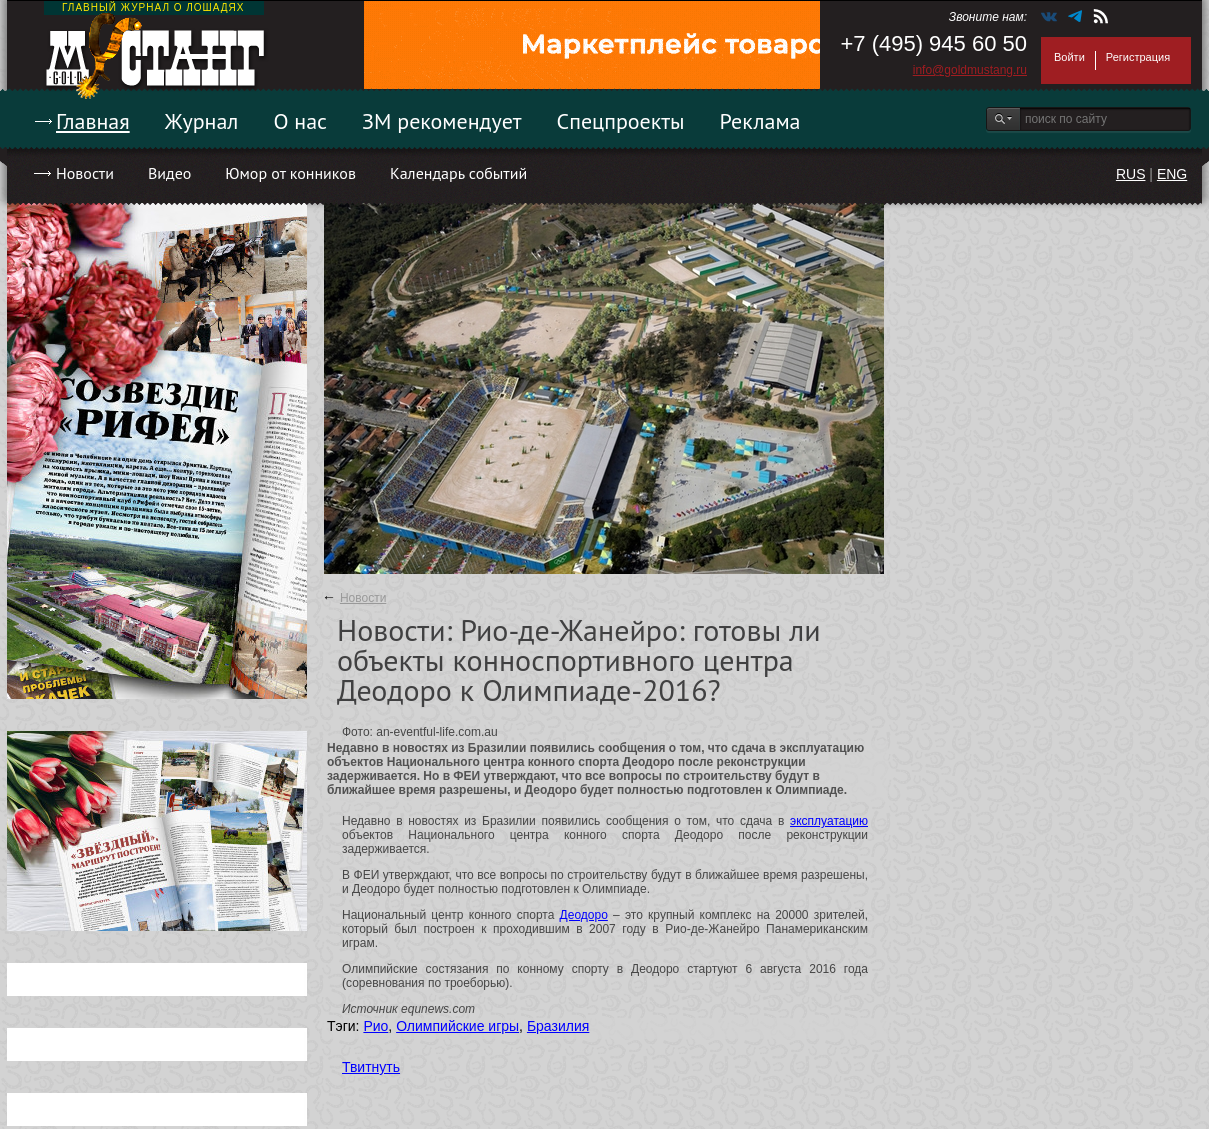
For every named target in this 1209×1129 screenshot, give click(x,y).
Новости (85, 173)
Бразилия (558, 1026)
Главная (93, 121)
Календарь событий (458, 173)
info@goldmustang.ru (970, 70)
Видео (169, 173)
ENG (1172, 174)
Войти (1069, 57)
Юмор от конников (290, 173)
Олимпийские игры (457, 1026)
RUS (1131, 174)
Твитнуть (371, 1067)
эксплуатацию (829, 821)
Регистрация (1138, 57)
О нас (300, 121)
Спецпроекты (621, 121)
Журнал (202, 121)
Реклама (760, 121)
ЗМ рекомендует (442, 121)
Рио (375, 1026)
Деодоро (584, 915)
